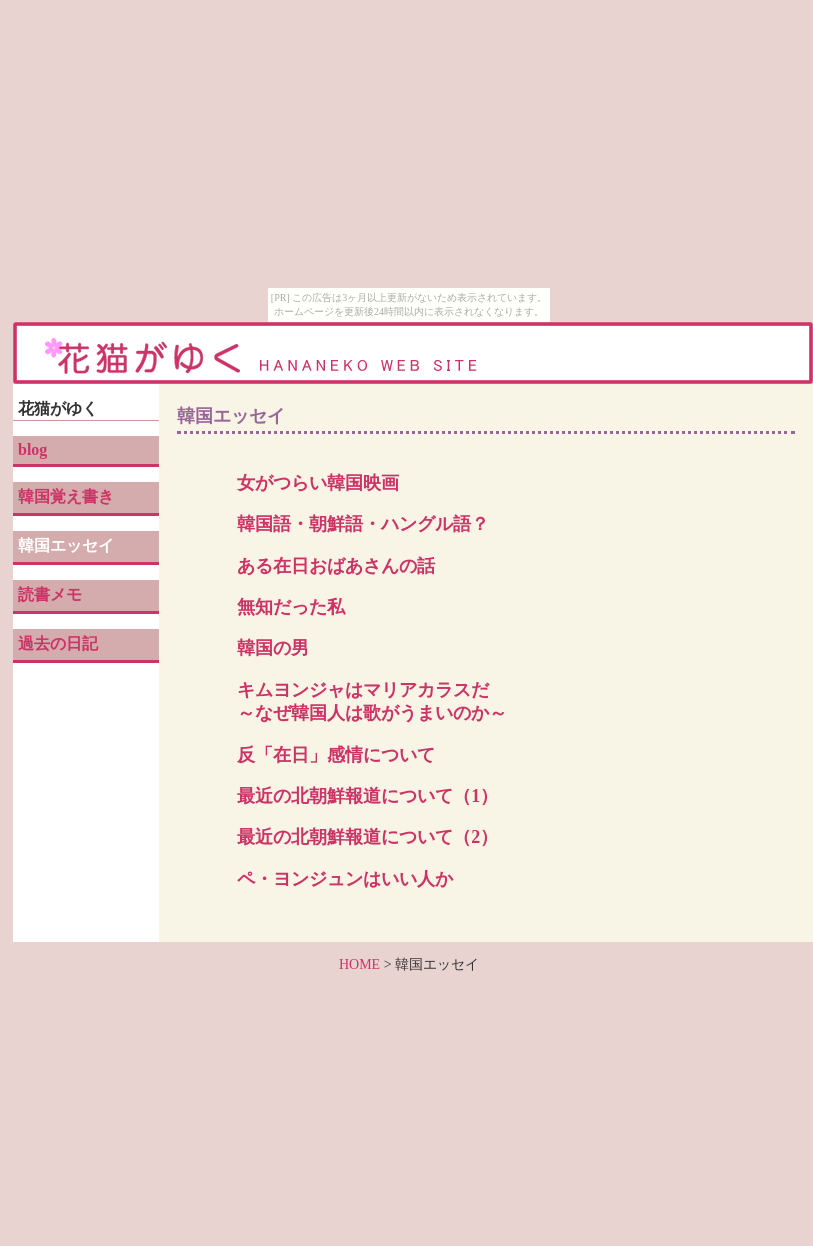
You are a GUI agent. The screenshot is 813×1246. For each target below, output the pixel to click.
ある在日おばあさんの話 (336, 566)
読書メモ (50, 594)
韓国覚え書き (66, 496)
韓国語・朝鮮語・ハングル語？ (363, 524)
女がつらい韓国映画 (318, 483)
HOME (359, 964)
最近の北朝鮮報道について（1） (367, 796)
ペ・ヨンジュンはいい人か (345, 879)
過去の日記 (58, 643)
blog (32, 449)
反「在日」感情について (336, 755)
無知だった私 (291, 607)
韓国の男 (273, 648)
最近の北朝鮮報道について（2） (367, 837)
